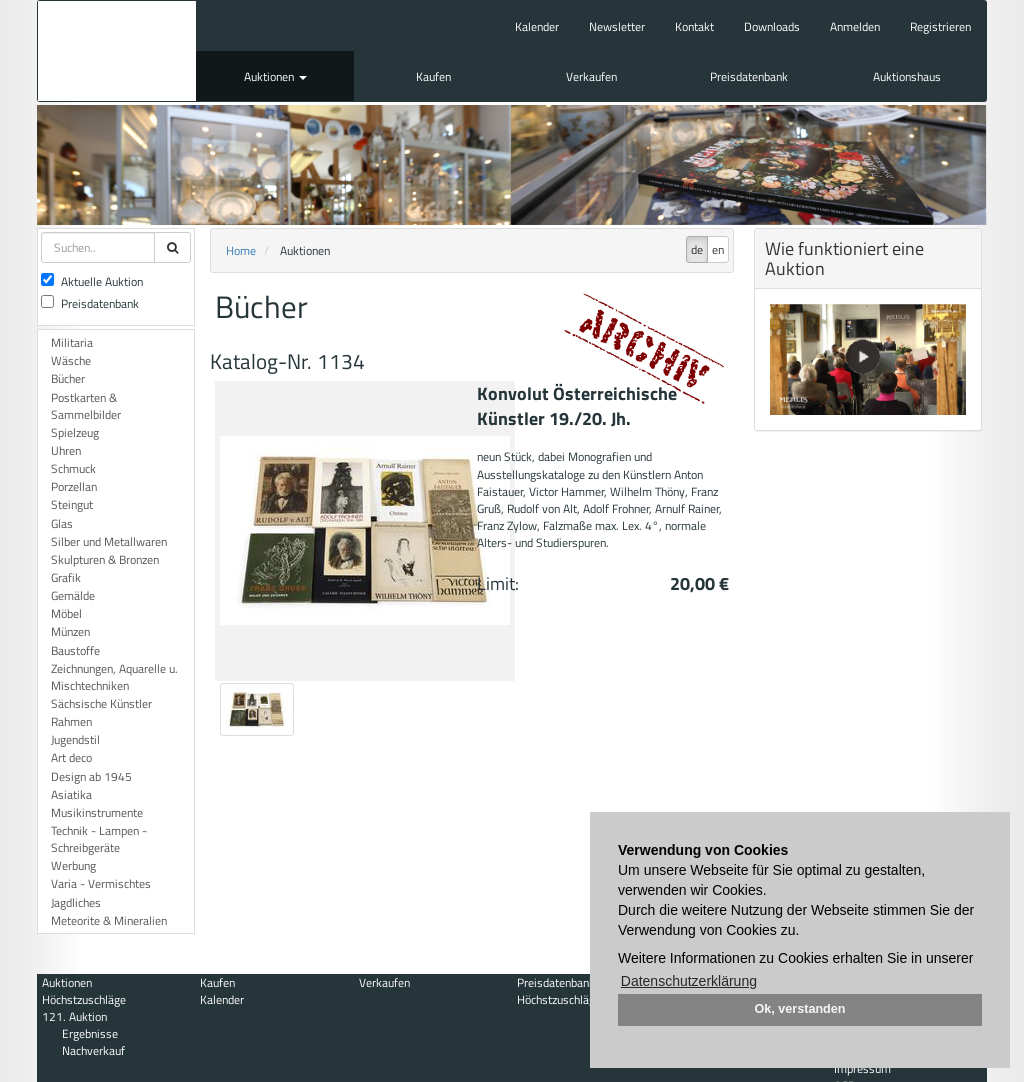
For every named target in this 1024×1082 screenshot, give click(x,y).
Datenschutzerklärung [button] (689, 981)
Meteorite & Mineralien (109, 920)
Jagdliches (76, 902)
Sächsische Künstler (101, 703)
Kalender (537, 26)
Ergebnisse (90, 1033)
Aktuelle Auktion (92, 281)
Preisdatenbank (749, 76)
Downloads (772, 26)
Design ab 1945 (91, 776)
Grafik (66, 577)
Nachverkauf (93, 1050)
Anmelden (855, 26)
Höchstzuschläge (84, 999)
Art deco (71, 757)
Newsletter (617, 26)
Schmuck (73, 468)
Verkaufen (591, 76)
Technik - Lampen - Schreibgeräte (99, 839)
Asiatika (71, 794)
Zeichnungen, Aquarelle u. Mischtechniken (114, 677)
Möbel (66, 613)
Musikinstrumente (97, 812)
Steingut (72, 504)
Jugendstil (75, 739)
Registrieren (940, 26)
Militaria (72, 342)
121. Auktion (74, 1016)
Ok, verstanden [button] (800, 1009)
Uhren (66, 450)
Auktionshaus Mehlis (117, 51)
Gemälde (73, 595)
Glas (62, 523)
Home (241, 250)
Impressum (862, 1068)
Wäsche (71, 360)
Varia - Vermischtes (101, 883)
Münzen (70, 631)
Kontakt (694, 26)
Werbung (73, 865)
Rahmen (71, 721)
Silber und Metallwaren (109, 541)
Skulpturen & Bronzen (105, 559)
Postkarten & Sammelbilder (86, 406)
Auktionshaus (907, 76)
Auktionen (275, 76)
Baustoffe (75, 650)
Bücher (68, 378)
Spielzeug (75, 432)
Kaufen (433, 76)
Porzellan (74, 486)
